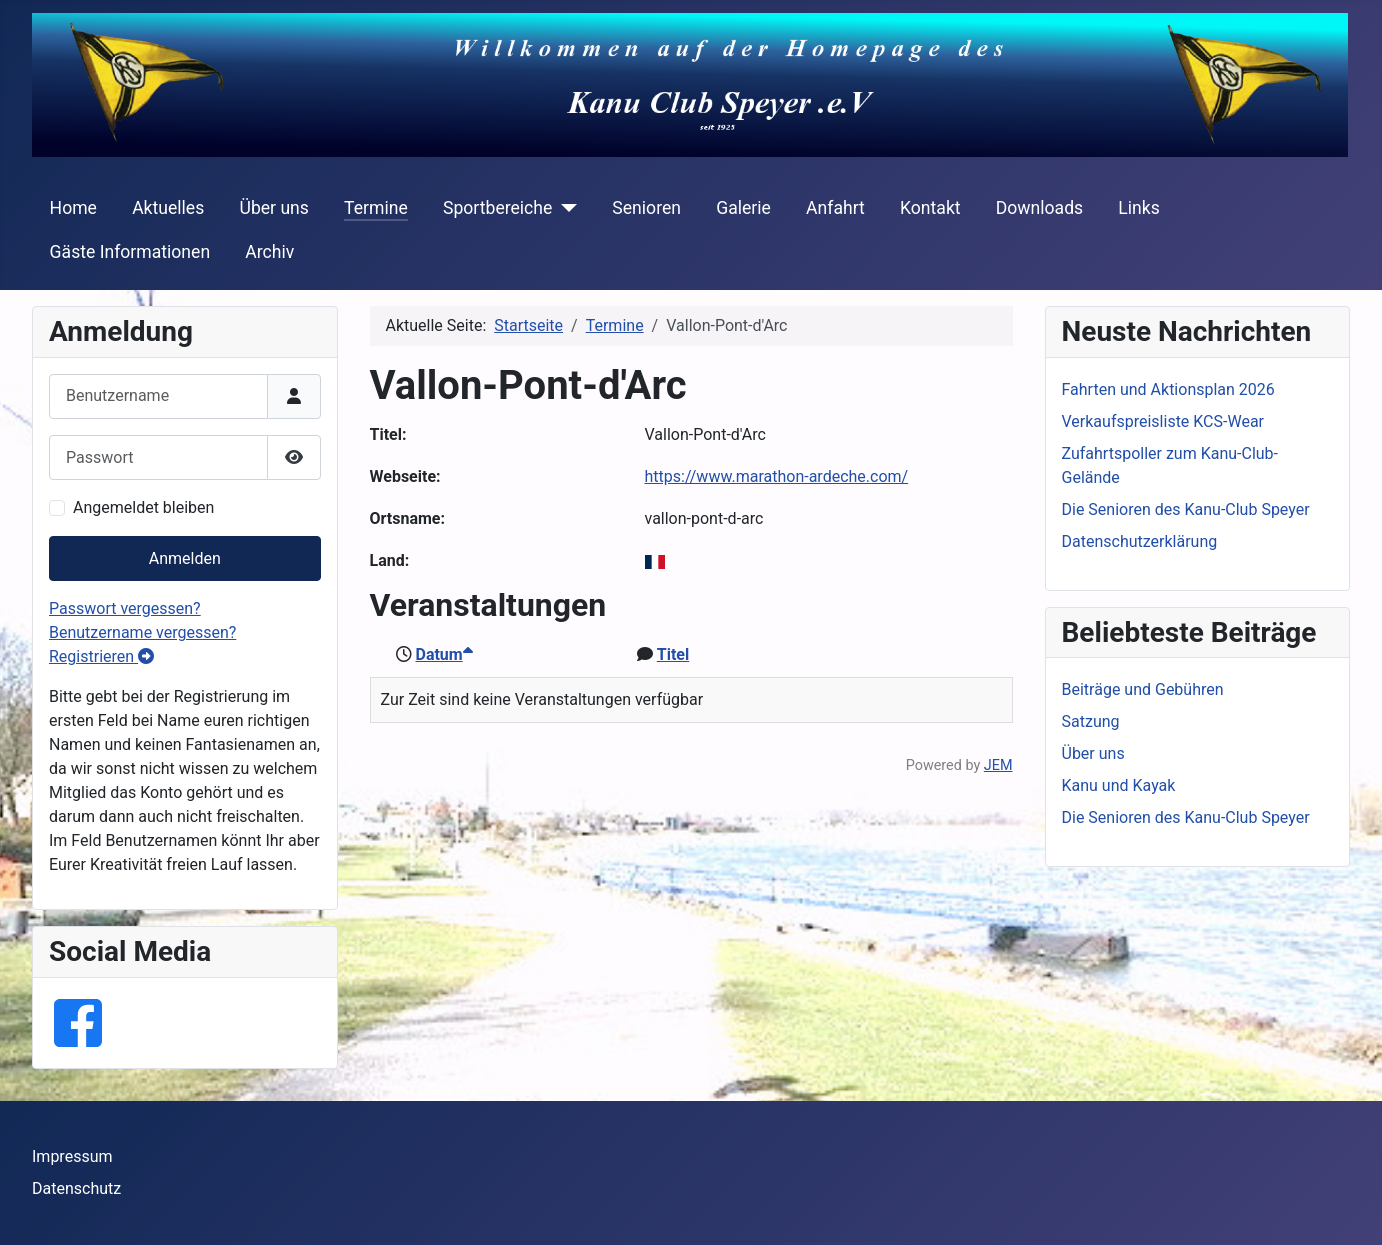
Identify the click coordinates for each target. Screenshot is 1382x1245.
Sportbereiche (497, 208)
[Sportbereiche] (564, 208)
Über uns (273, 208)
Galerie (743, 208)
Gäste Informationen (130, 252)
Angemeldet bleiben (143, 507)
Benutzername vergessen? (142, 632)
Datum (443, 654)
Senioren (646, 208)
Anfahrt (835, 208)
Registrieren (101, 656)
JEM (998, 765)
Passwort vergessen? (125, 608)
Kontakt (930, 208)
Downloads (1039, 208)
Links (1138, 208)
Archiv (269, 252)
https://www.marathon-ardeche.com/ (777, 476)
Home (73, 208)
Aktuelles (168, 208)
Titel (673, 654)
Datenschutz (76, 1188)
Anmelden (185, 558)
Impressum (72, 1156)
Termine (376, 208)
